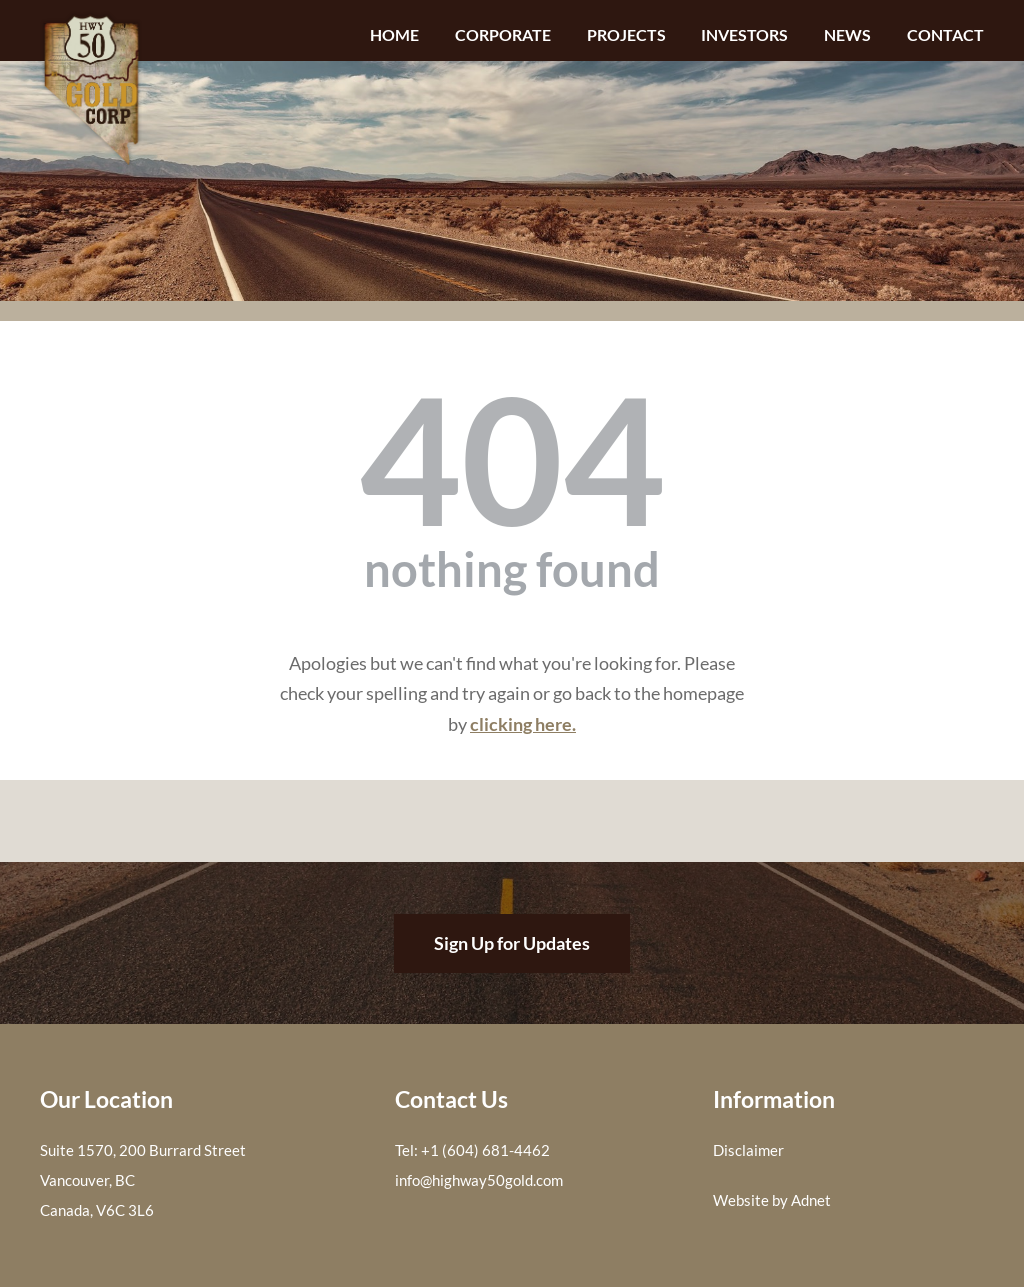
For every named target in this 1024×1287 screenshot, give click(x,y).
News (847, 34)
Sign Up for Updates (512, 943)
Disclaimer (748, 1150)
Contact (945, 34)
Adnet (811, 1200)
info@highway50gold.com (479, 1180)
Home (394, 34)
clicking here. (523, 724)
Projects (626, 34)
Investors (744, 34)
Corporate (503, 34)
